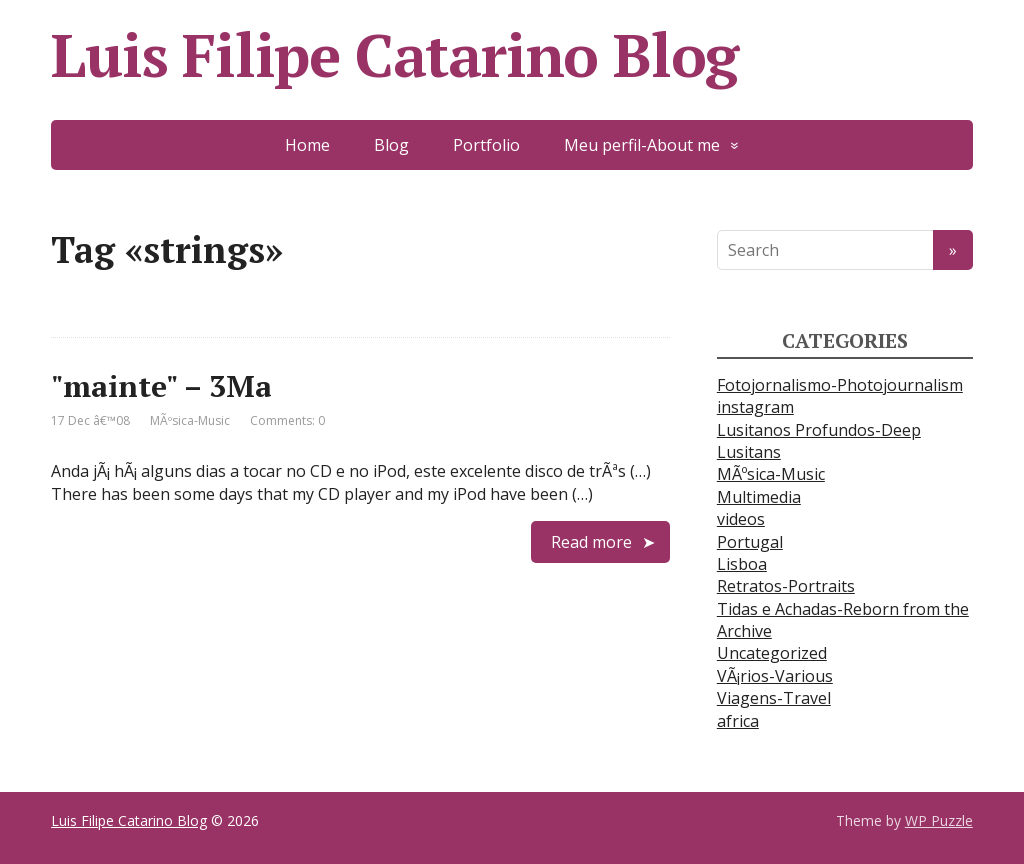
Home (307, 145)
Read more (591, 542)
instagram (755, 407)
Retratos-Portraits (786, 586)
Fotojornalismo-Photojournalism (840, 385)
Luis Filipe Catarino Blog (394, 55)
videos (741, 519)
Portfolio (486, 145)
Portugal (750, 542)
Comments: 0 (287, 420)
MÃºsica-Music (190, 420)
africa (738, 721)
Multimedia (759, 497)
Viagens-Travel (774, 698)
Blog (391, 145)
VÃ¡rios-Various (775, 676)
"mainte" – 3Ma (161, 386)
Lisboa (742, 564)
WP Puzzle (939, 820)
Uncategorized (772, 653)
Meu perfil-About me (642, 145)
